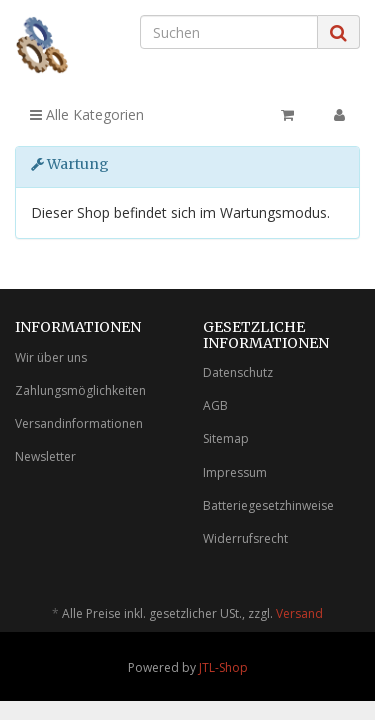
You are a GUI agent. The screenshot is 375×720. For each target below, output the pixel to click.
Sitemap (226, 438)
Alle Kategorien (87, 114)
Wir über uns (51, 357)
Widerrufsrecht (245, 538)
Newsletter (45, 456)
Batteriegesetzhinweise (268, 505)
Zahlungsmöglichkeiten (80, 390)
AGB (215, 405)
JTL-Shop (223, 667)
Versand (299, 613)
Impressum (235, 472)
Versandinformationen (79, 423)
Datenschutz (238, 372)
